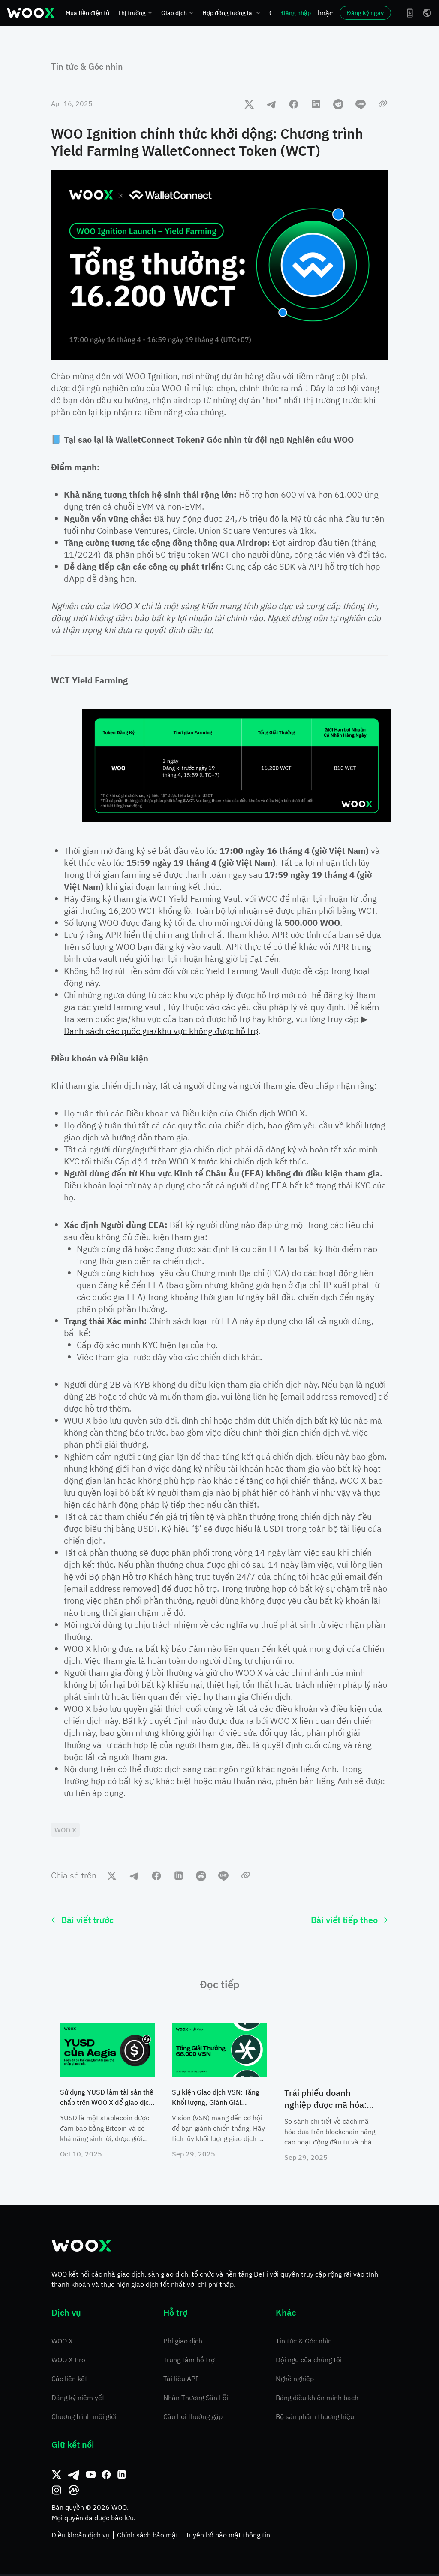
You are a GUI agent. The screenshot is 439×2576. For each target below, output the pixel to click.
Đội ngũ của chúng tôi (309, 2361)
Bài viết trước (82, 1921)
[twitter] (249, 103)
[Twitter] (56, 2476)
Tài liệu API (180, 2380)
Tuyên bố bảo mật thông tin (228, 2536)
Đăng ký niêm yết (78, 2399)
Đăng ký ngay (365, 13)
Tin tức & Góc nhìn (87, 66)
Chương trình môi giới (84, 2418)
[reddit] (338, 103)
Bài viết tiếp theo (349, 1921)
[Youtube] (91, 2476)
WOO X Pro (68, 2361)
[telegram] (271, 103)
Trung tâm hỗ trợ (189, 2361)
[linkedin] (316, 103)
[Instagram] (56, 2492)
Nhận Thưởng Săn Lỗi (195, 2399)
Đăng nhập (296, 13)
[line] (360, 103)
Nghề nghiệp (295, 2380)
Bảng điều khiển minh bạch (317, 2399)
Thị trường (135, 13)
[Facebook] (106, 2476)
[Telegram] (74, 2476)
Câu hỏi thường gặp (193, 2418)
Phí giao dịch (182, 2342)
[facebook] (294, 103)
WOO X (62, 2342)
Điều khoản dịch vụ (80, 2536)
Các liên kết (69, 2380)
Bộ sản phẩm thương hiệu (315, 2418)
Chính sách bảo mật (147, 2536)
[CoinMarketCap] (74, 2492)
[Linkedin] (122, 2476)
